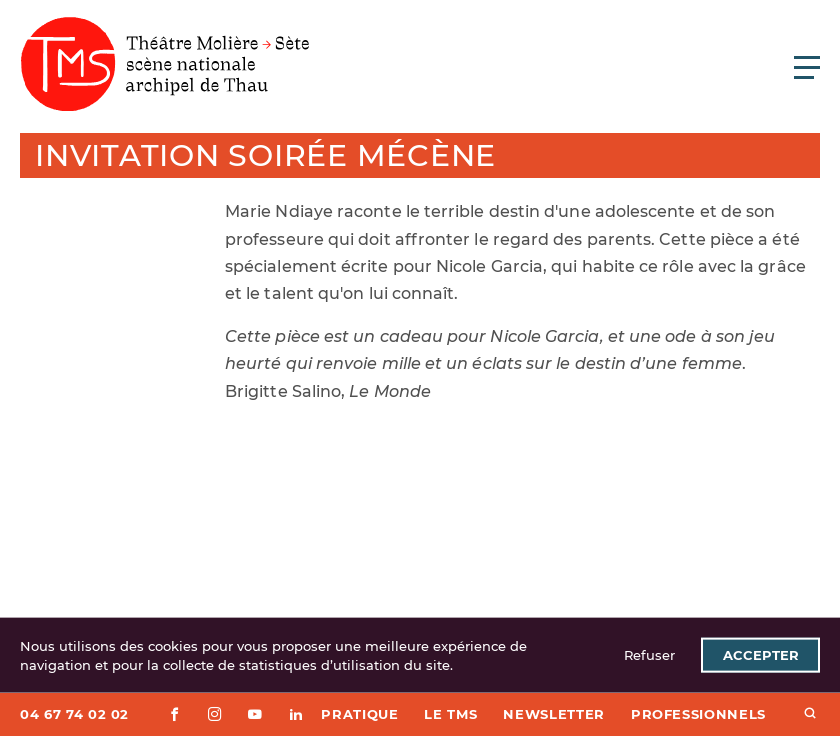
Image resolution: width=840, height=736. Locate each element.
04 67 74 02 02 (74, 714)
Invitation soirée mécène (265, 155)
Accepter (761, 655)
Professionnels (698, 714)
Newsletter (554, 714)
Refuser (649, 655)
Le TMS (450, 714)
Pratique (359, 714)
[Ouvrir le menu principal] (807, 67)
